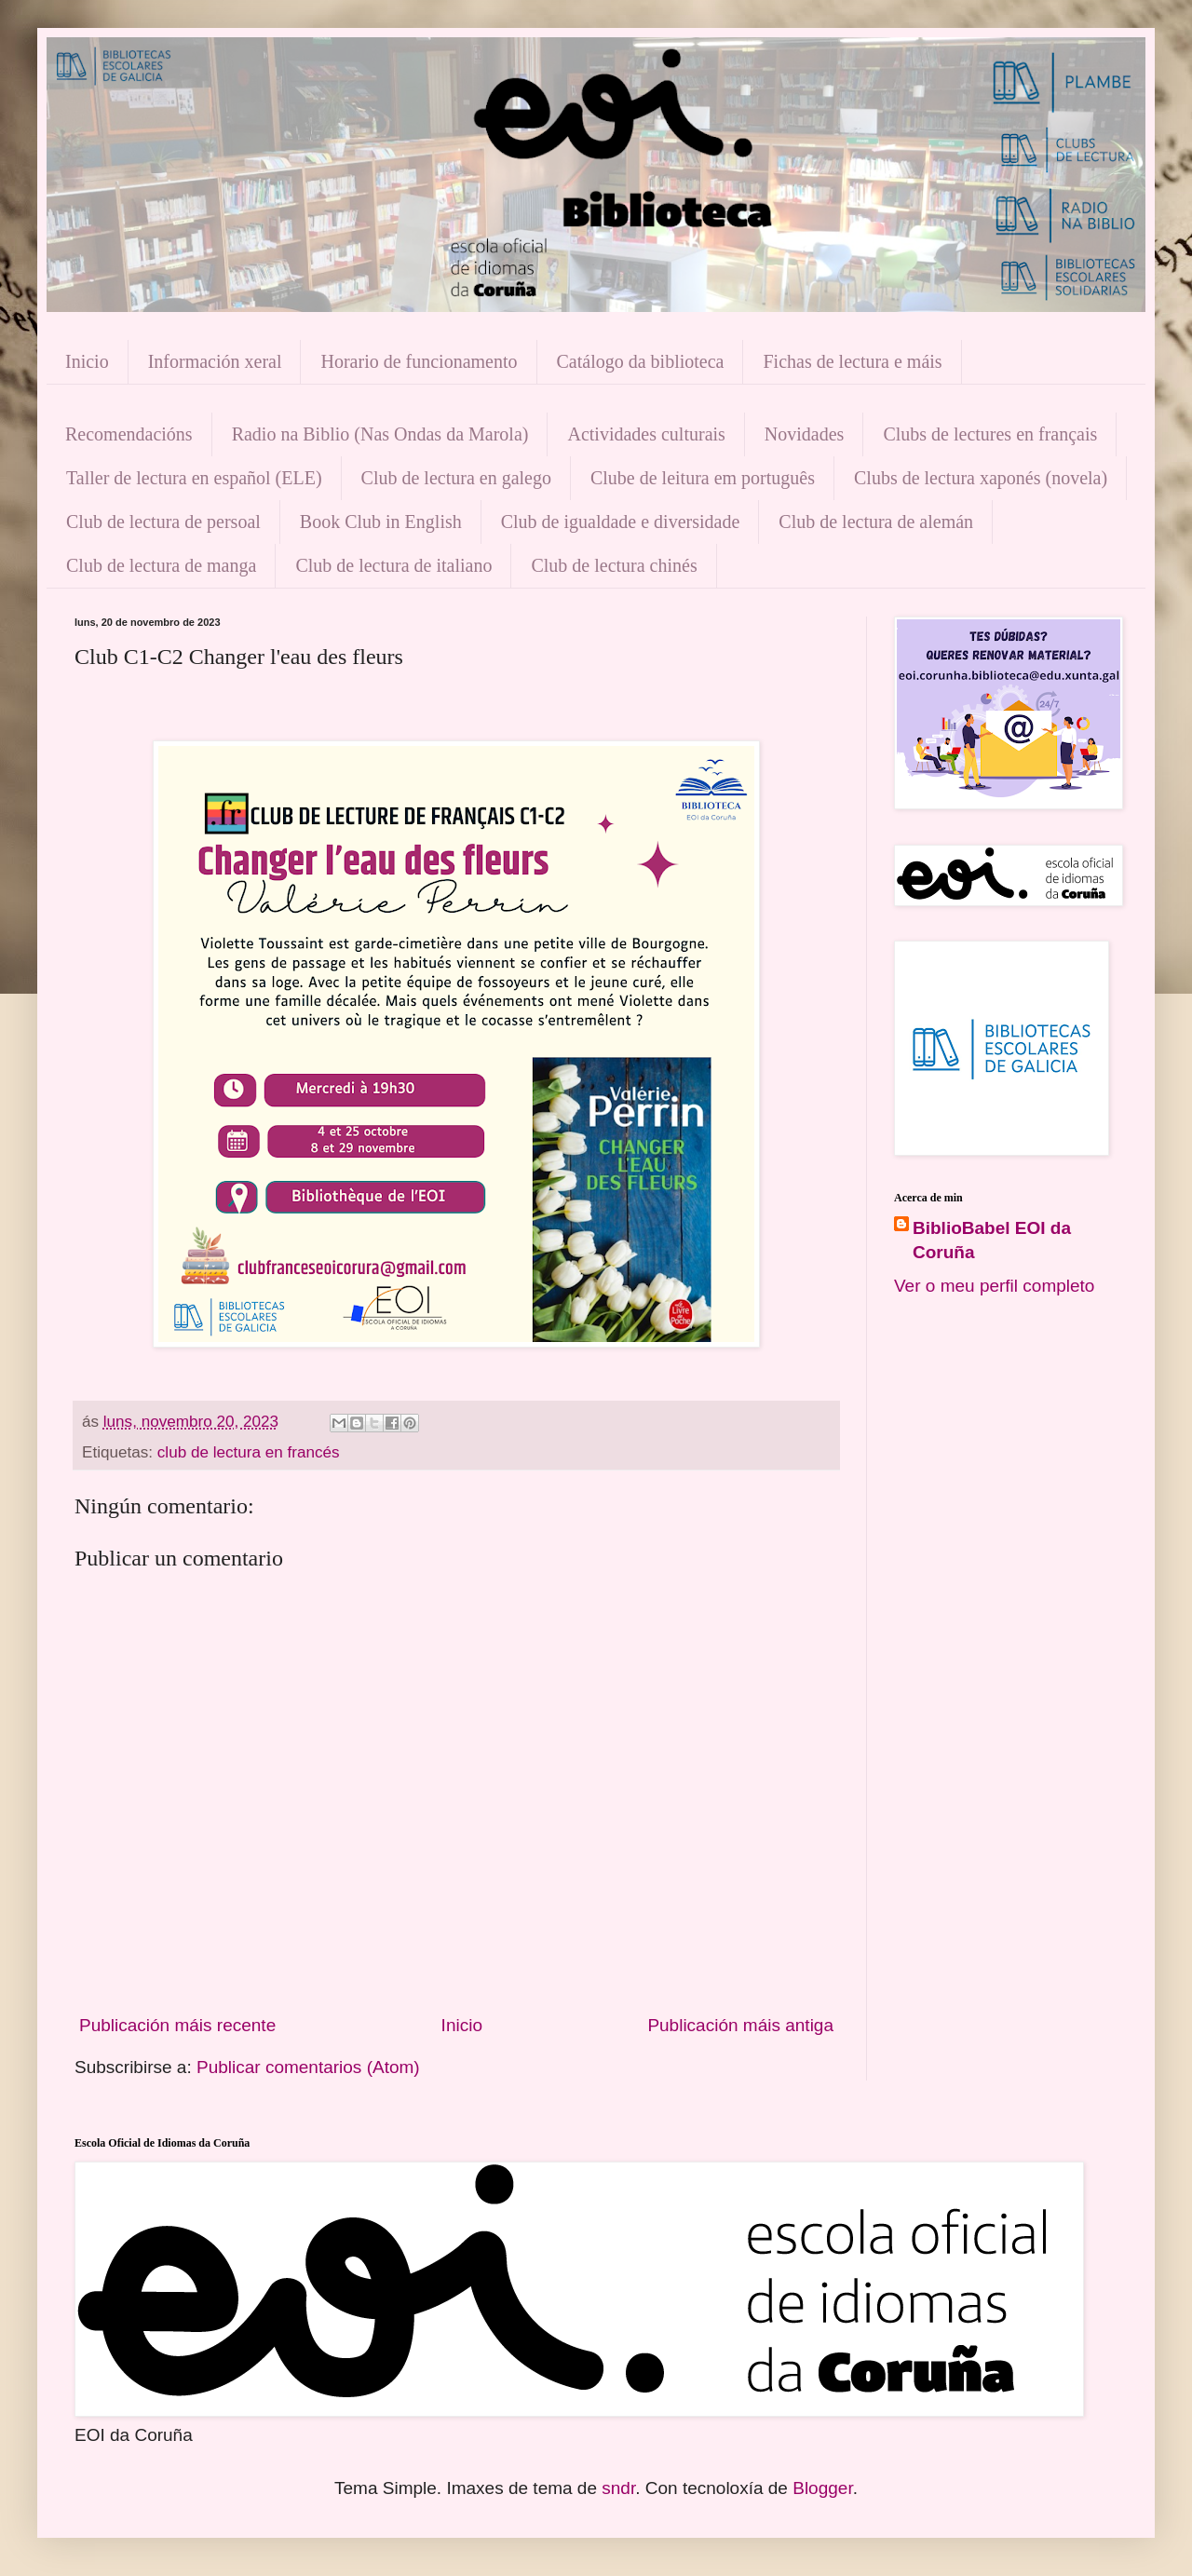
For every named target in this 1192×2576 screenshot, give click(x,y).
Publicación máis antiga (740, 2025)
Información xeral (215, 361)
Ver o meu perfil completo (994, 1285)
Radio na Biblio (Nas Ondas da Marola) (380, 434)
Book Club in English (381, 521)
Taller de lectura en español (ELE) (194, 478)
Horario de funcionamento (418, 361)
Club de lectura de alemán (876, 521)
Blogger (822, 2488)
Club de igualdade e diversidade (620, 521)
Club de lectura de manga (161, 565)
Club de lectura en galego (456, 478)
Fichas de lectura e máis (852, 361)
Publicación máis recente (177, 2025)
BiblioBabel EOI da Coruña (992, 1240)
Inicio (87, 361)
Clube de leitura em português (702, 478)
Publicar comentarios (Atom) (308, 2067)
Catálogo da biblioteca (641, 361)
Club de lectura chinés (614, 565)
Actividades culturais (646, 434)
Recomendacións (129, 434)
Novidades (805, 434)
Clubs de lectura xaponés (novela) (980, 478)
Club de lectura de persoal (163, 521)
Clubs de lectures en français (990, 434)
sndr (618, 2488)
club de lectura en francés (248, 1452)
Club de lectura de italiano (393, 565)
